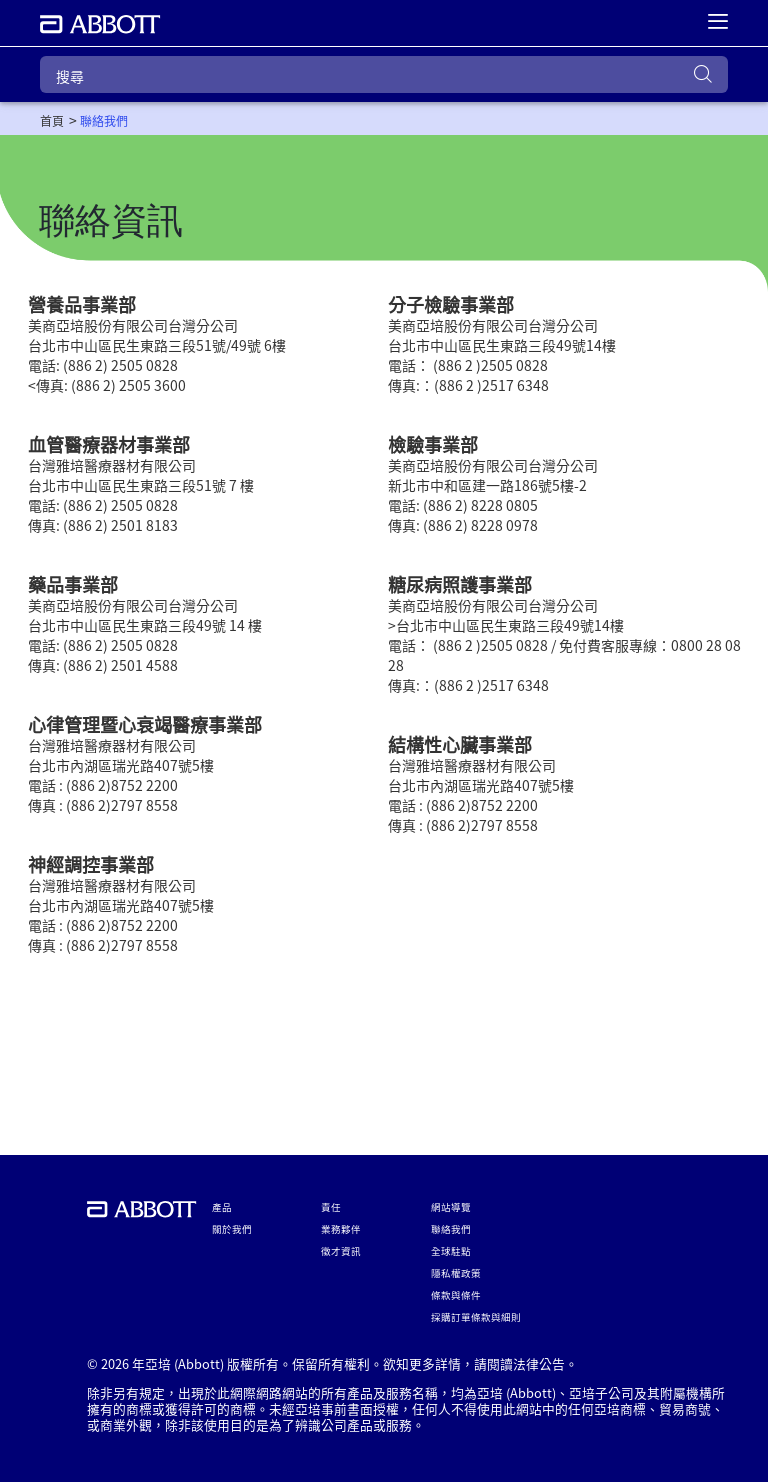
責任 (331, 1207)
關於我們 (232, 1229)
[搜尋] (384, 74)
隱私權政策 (456, 1273)
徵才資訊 (341, 1251)
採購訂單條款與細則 (476, 1317)
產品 (222, 1207)
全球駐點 (451, 1251)
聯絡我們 (451, 1229)
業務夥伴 (341, 1229)
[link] (52, 121)
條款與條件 (456, 1295)
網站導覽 (451, 1207)
